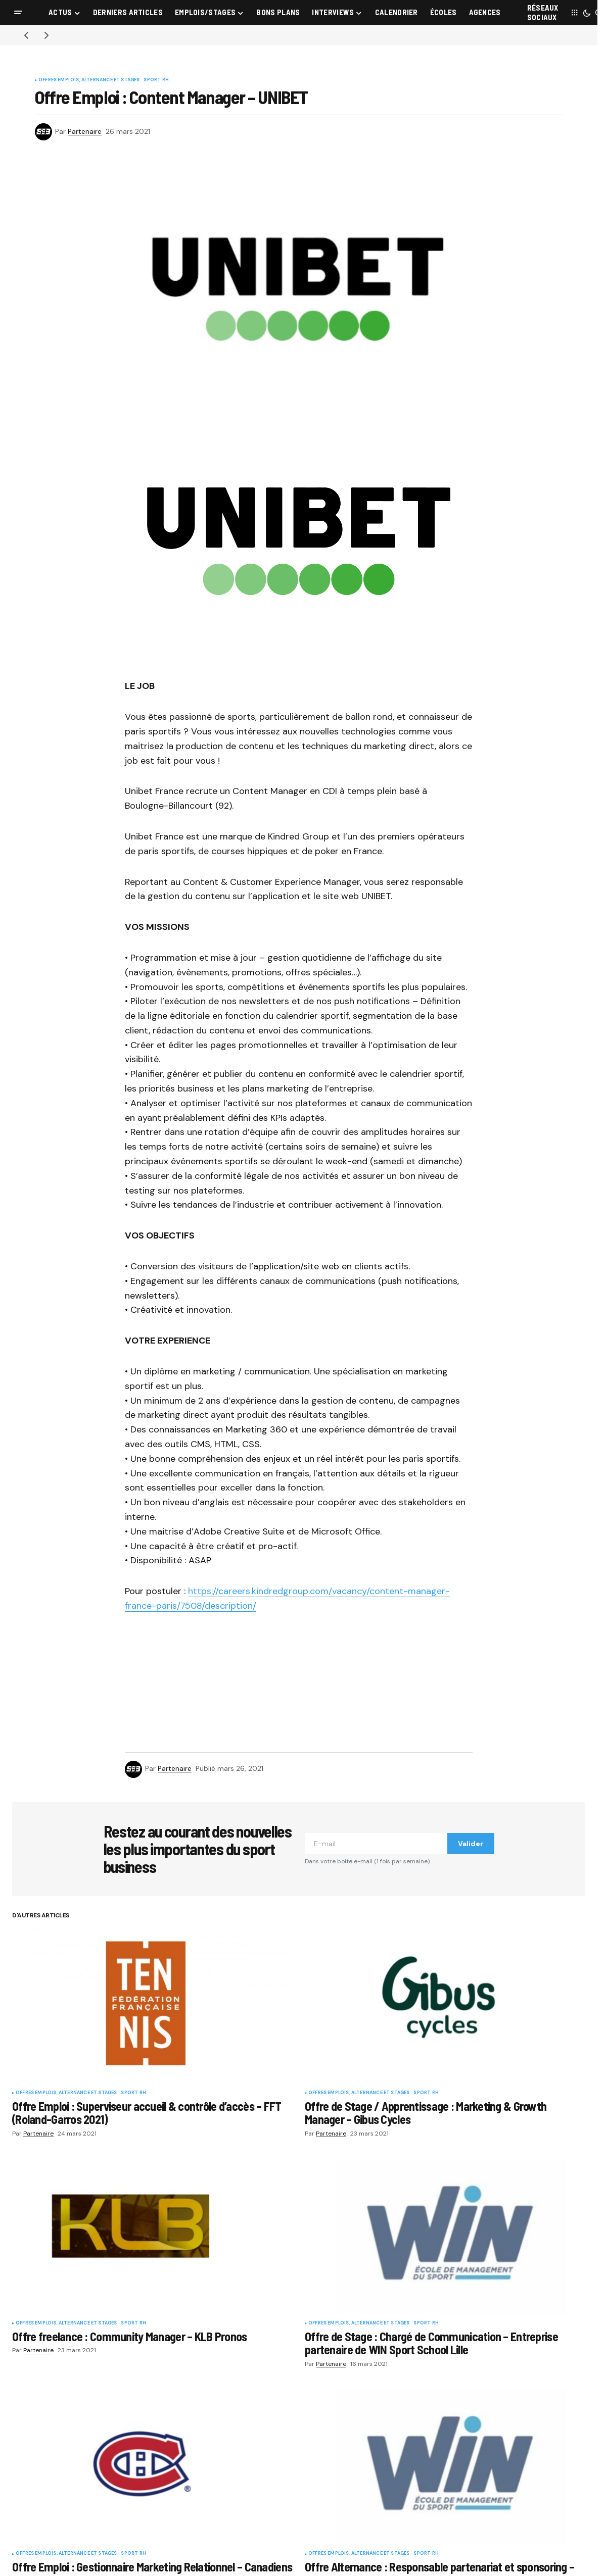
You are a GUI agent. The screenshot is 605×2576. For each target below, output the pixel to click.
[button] (18, 13)
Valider (470, 1843)
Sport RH (156, 80)
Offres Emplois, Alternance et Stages (88, 80)
